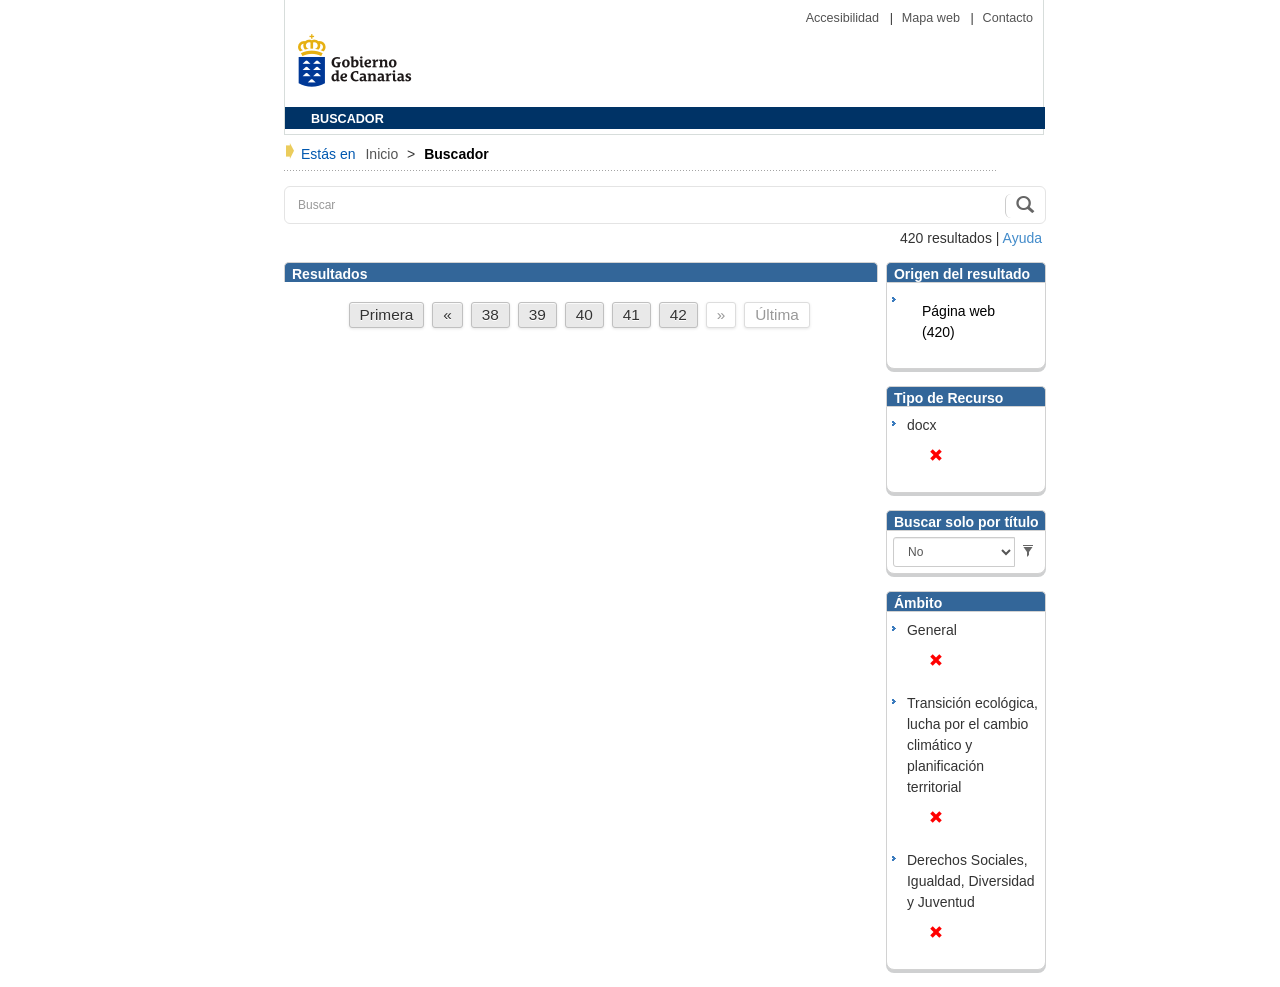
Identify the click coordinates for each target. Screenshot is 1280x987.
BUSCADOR (347, 119)
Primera (387, 314)
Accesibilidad (844, 18)
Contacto (1008, 18)
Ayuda (1022, 238)
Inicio (383, 154)
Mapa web (933, 18)
